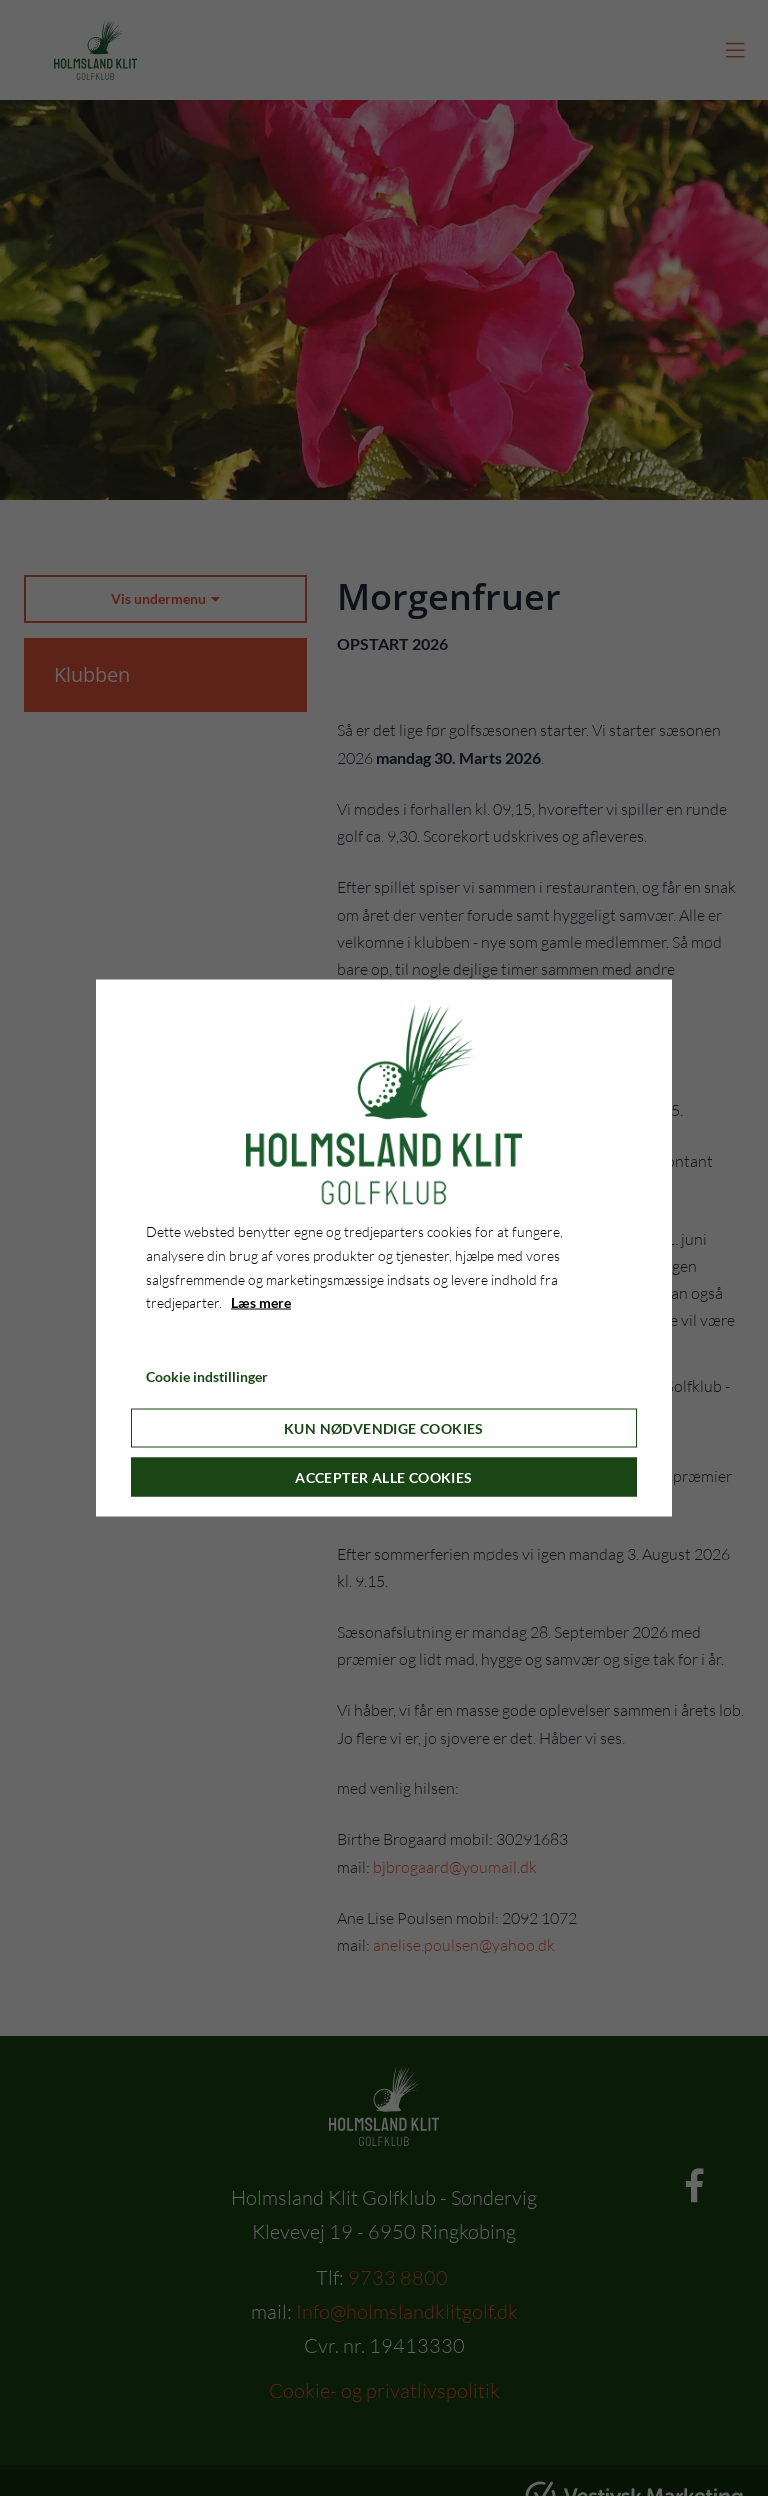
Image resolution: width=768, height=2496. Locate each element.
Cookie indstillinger (207, 1376)
